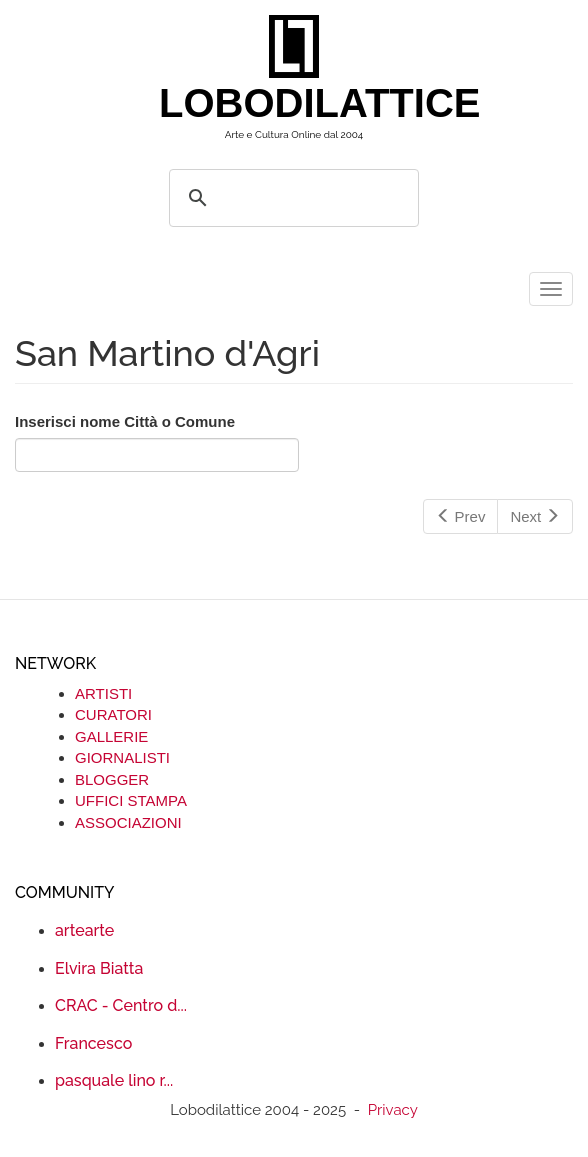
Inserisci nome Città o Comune (125, 421)
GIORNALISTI (122, 757)
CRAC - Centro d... (121, 1005)
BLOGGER (112, 779)
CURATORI (113, 714)
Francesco (93, 1043)
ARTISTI (103, 693)
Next (535, 516)
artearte (84, 930)
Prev (461, 516)
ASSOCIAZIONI (128, 822)
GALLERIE (111, 736)
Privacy (393, 1110)
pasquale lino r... (114, 1080)
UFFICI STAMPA (131, 800)
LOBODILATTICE (301, 103)
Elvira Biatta (99, 968)
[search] (291, 198)
